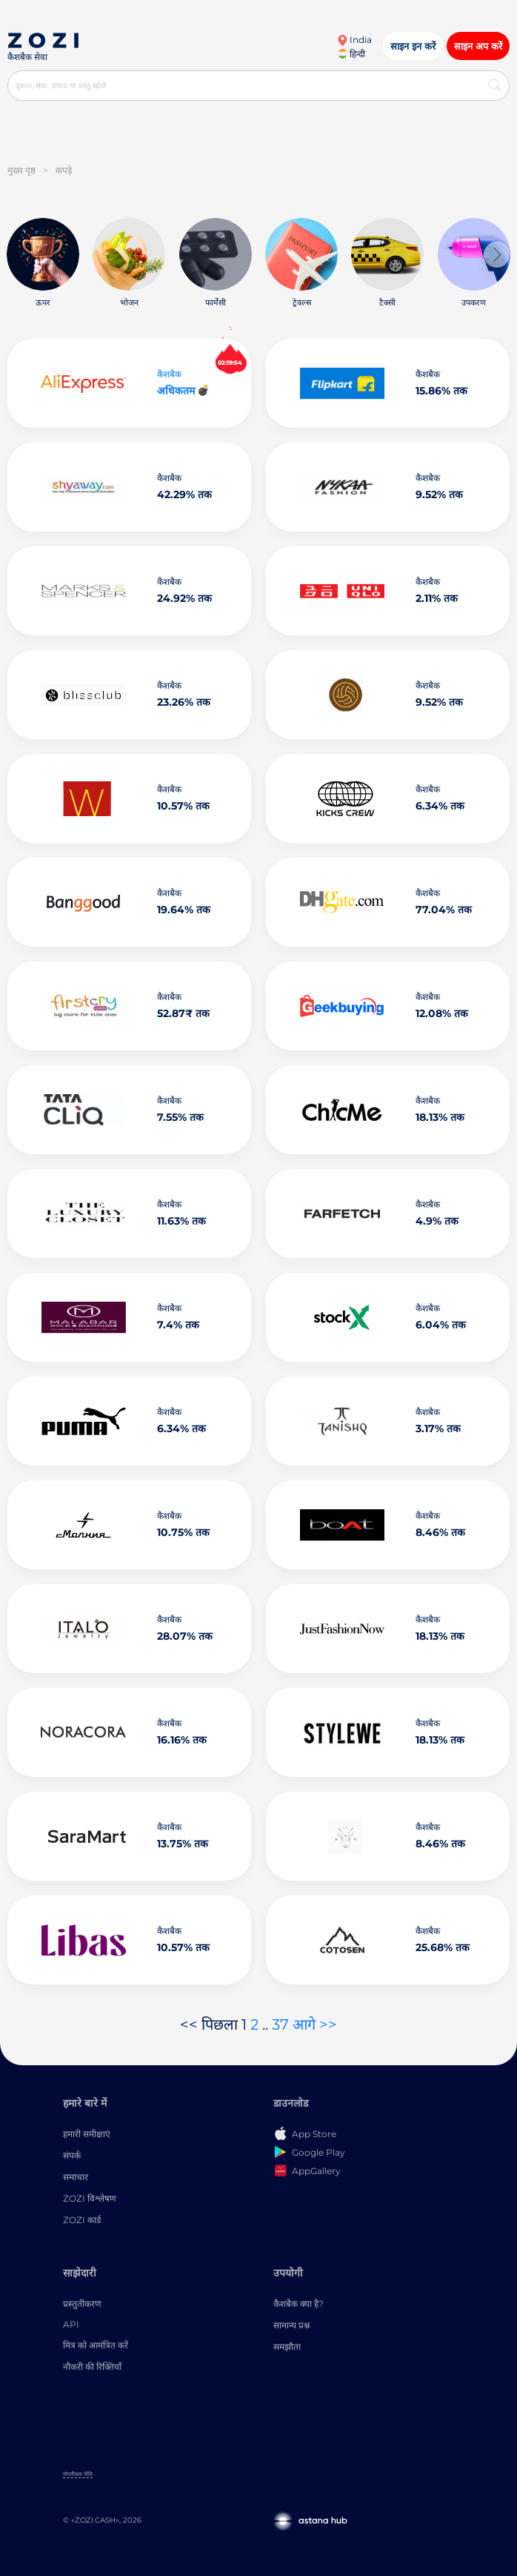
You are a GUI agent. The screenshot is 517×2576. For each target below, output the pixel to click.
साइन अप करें (478, 46)
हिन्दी (351, 54)
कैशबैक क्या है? (298, 2303)
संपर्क (72, 2155)
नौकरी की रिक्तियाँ (92, 2366)
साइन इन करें (413, 46)
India (354, 39)
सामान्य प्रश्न (291, 2325)
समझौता (287, 2346)
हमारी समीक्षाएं (86, 2133)
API (71, 2324)
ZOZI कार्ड (82, 2219)
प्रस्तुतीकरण (82, 2303)
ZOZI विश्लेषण (89, 2198)
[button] (497, 255)
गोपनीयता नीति (78, 2474)
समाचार (75, 2176)
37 (280, 2024)
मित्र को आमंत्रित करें (95, 2345)
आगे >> (315, 2024)
